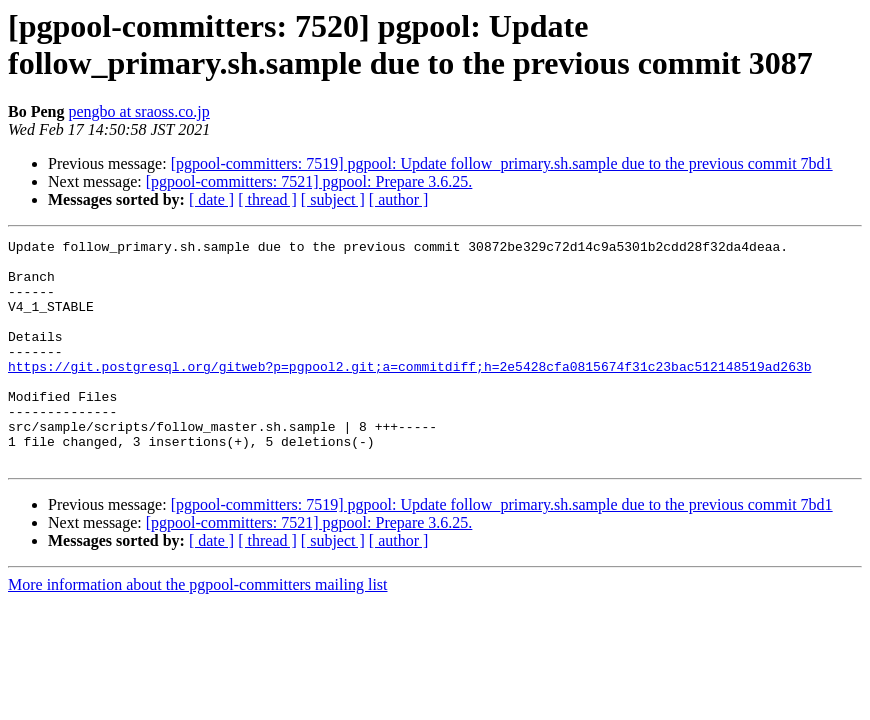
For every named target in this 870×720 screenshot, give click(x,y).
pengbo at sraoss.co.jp (138, 111)
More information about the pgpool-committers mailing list (198, 629)
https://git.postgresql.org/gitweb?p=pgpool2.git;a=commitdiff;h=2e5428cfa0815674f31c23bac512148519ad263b (409, 393)
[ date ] (211, 199)
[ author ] (399, 199)
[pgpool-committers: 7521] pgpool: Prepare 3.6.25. (309, 181)
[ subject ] (333, 199)
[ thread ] (267, 199)
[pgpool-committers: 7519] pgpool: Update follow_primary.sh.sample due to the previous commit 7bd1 (502, 163)
